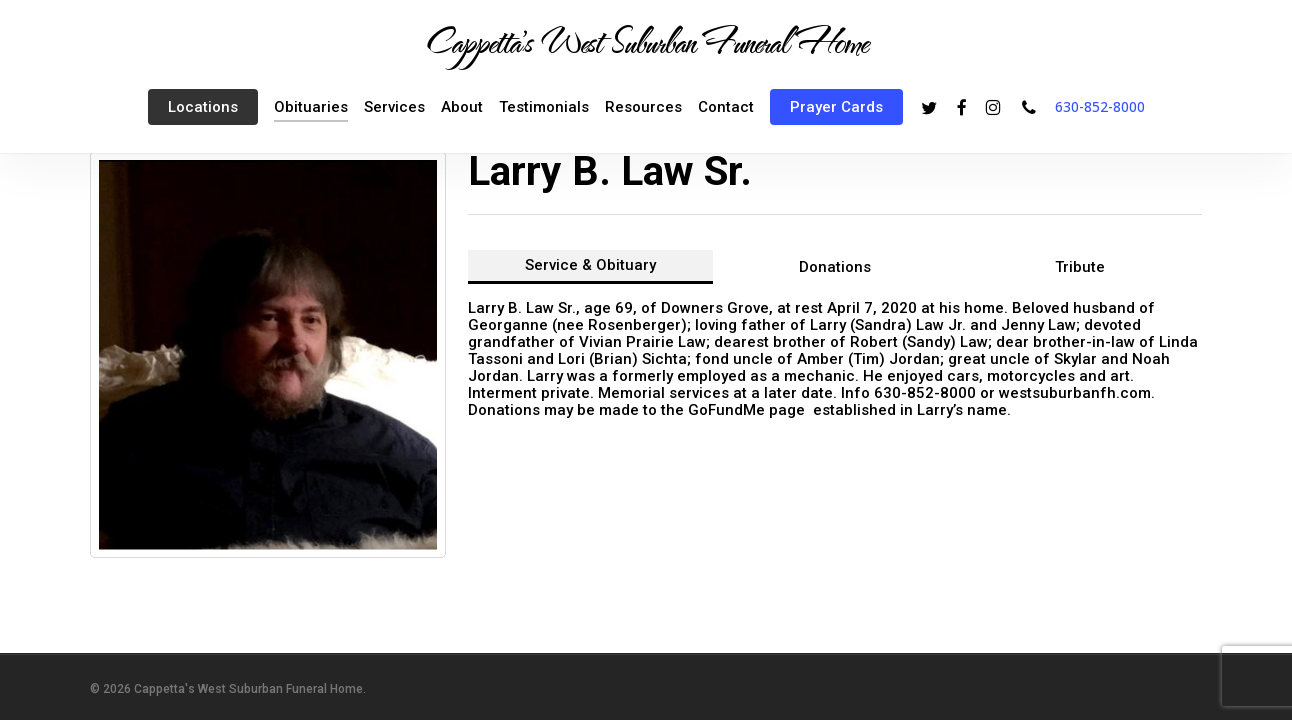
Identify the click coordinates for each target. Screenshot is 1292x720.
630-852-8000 (1100, 106)
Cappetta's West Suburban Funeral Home (646, 41)
